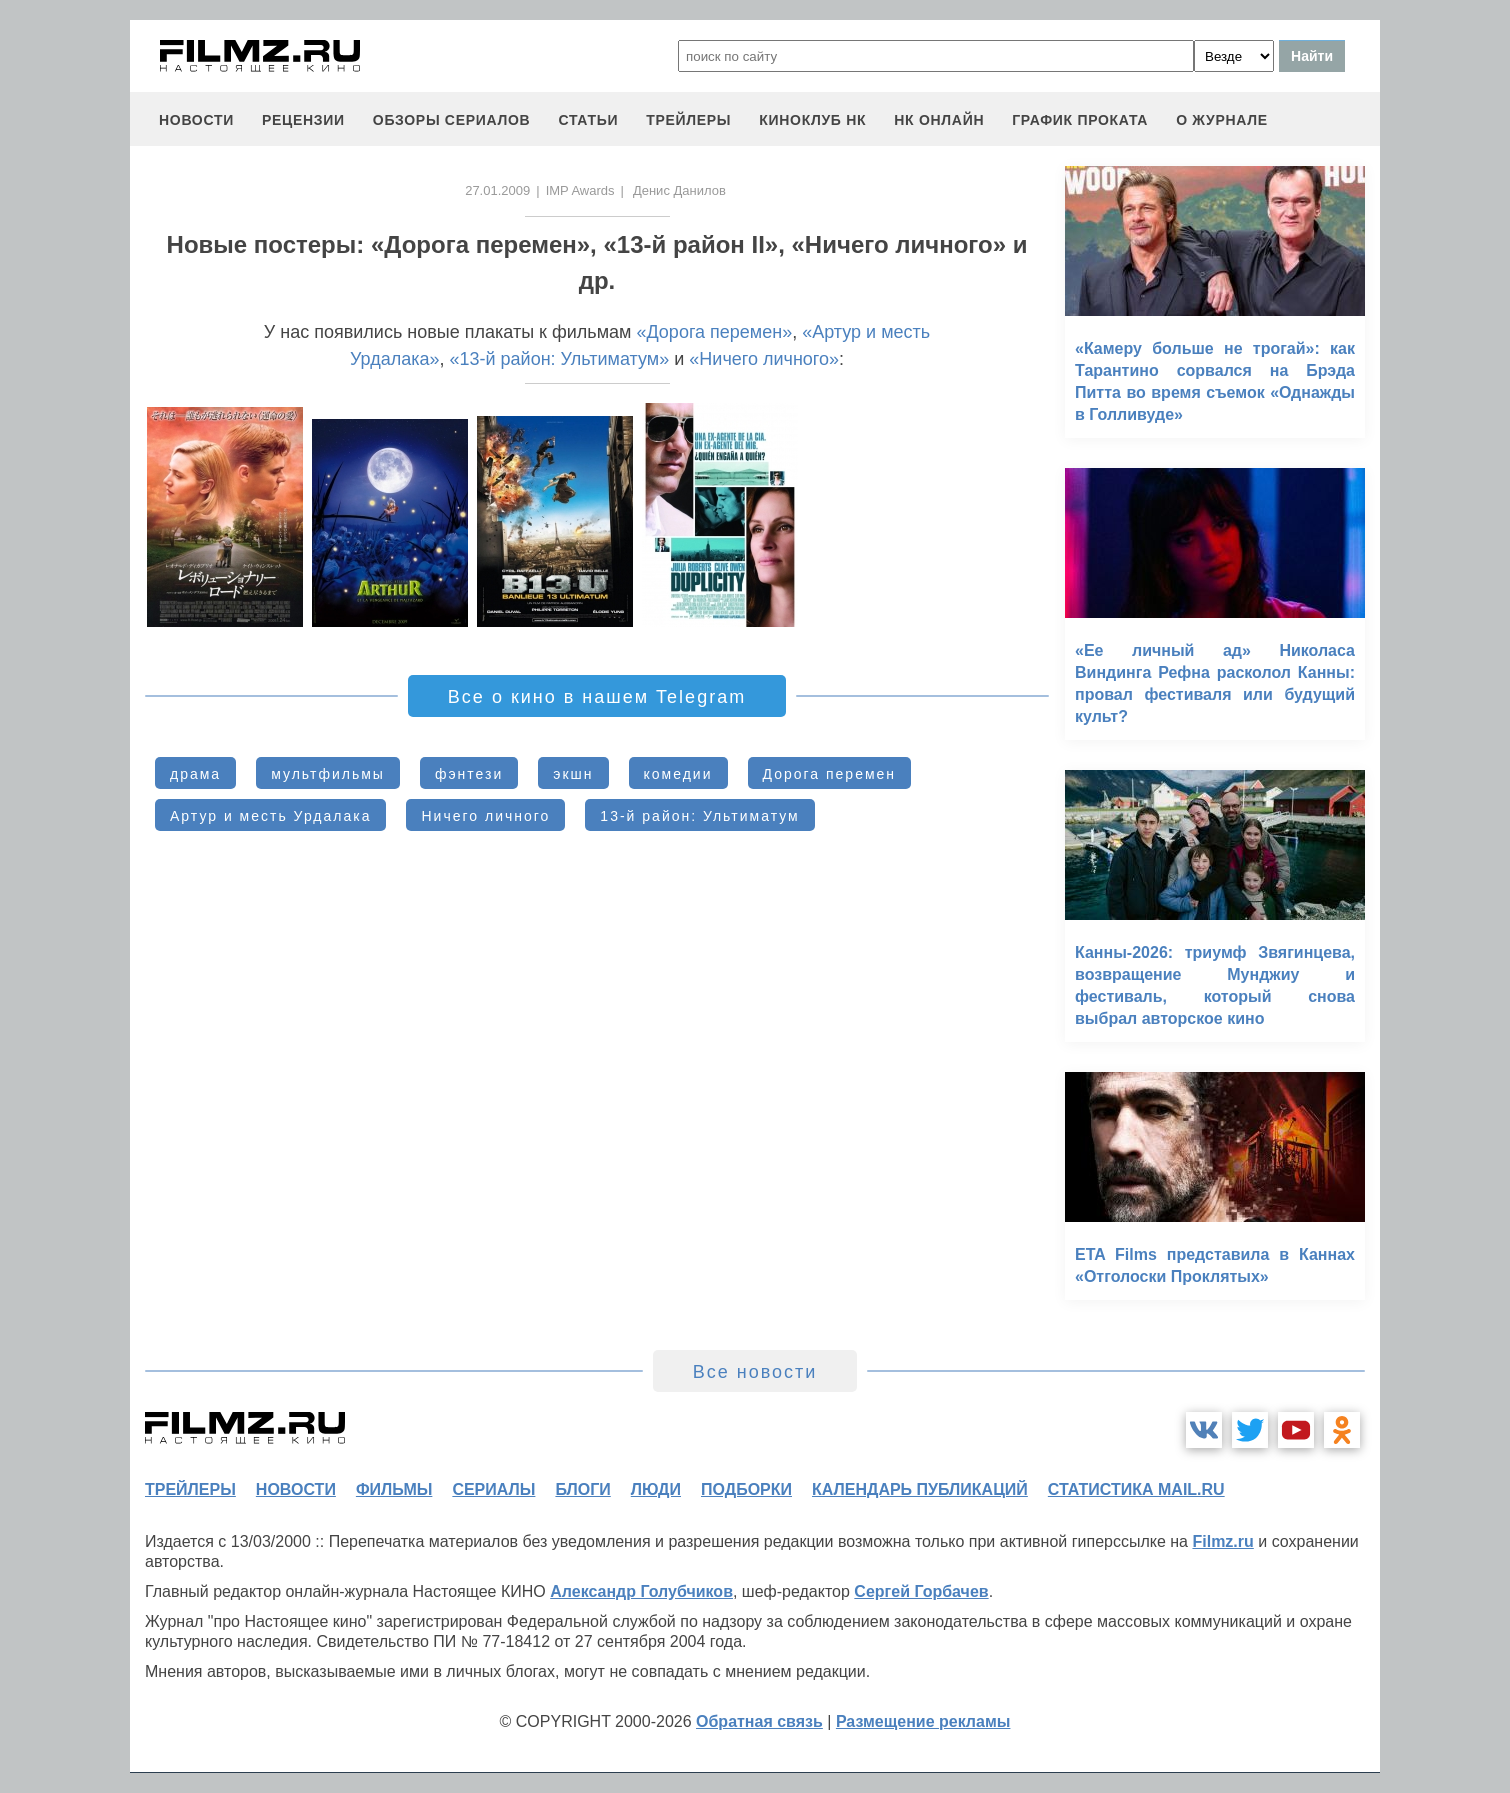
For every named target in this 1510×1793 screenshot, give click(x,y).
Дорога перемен (830, 774)
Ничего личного (485, 816)
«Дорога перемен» (714, 332)
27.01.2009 (497, 190)
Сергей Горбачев (921, 1591)
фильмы (394, 1489)
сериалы (493, 1489)
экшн (573, 774)
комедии (678, 774)
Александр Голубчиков (641, 1591)
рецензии (303, 120)
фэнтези (469, 774)
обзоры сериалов (452, 120)
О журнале (1222, 120)
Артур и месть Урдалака (270, 816)
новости (196, 120)
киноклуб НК (812, 120)
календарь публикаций (920, 1489)
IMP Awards (580, 190)
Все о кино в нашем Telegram (597, 697)
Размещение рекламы (923, 1721)
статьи (588, 120)
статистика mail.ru (1136, 1489)
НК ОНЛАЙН (939, 120)
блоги (582, 1489)
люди (656, 1489)
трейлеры (688, 120)
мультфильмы (328, 774)
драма (195, 774)
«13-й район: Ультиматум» (560, 359)
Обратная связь (759, 1721)
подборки (746, 1489)
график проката (1080, 120)
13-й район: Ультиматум (699, 816)
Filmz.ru (1222, 1541)
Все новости (755, 1372)
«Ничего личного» (764, 359)
